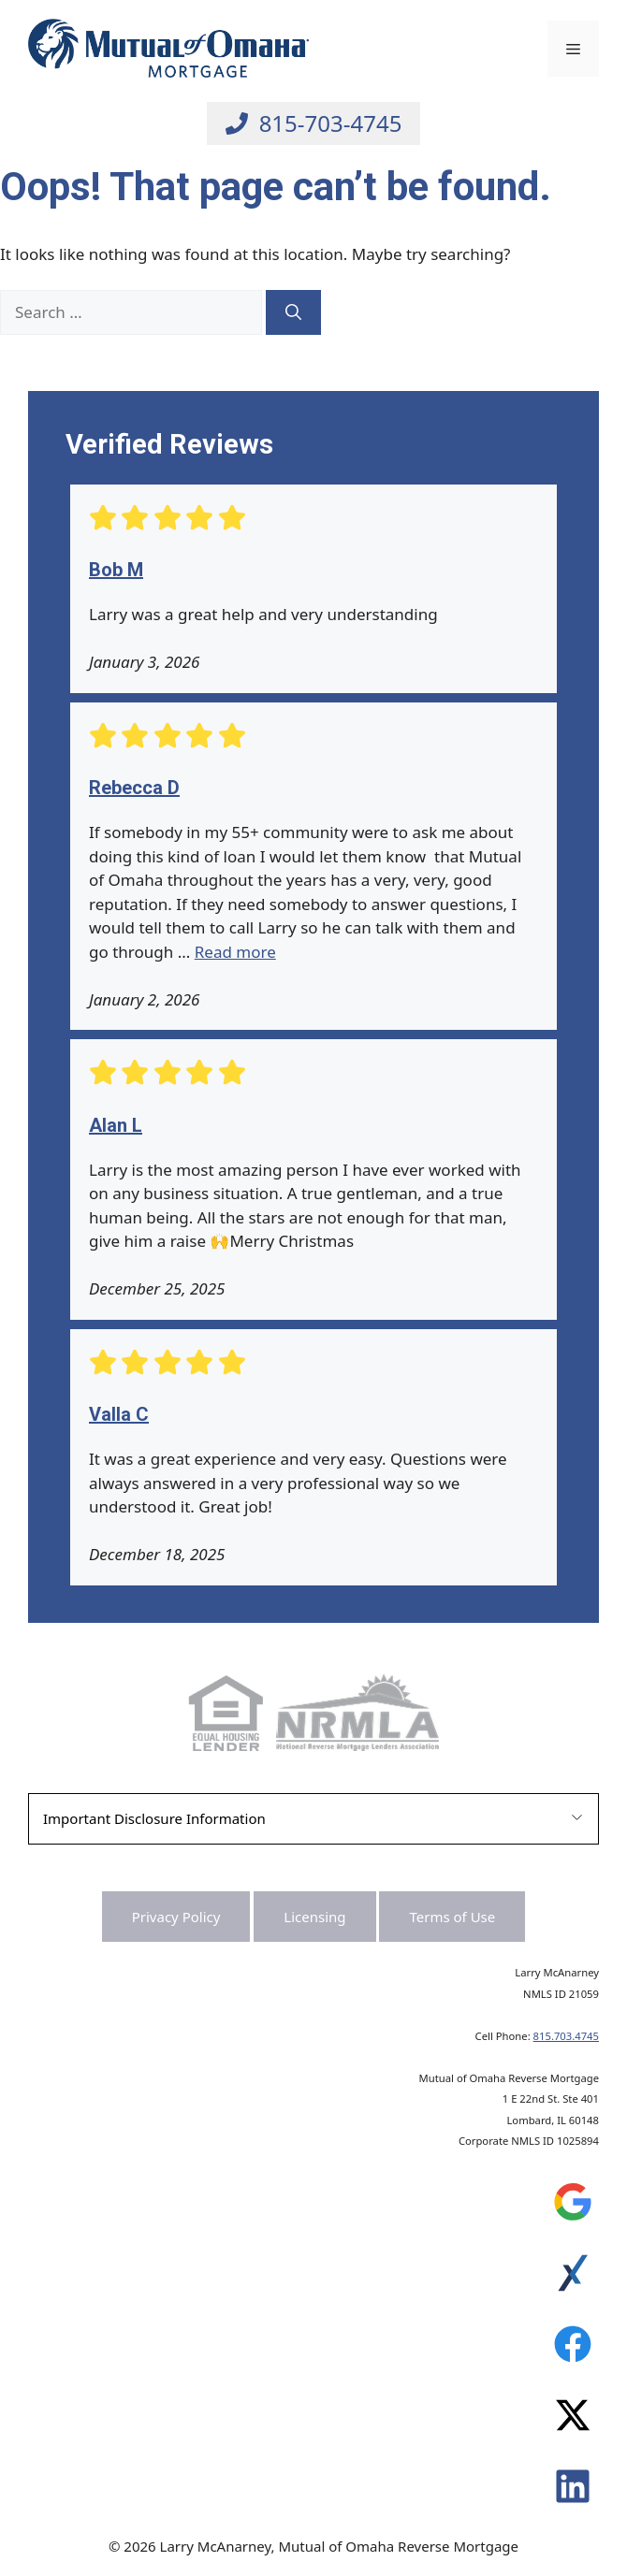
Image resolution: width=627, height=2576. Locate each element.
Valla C (119, 1414)
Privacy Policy (176, 1916)
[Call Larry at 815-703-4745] (314, 123)
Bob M (116, 569)
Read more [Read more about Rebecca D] (235, 951)
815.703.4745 (566, 2036)
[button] (313, 1819)
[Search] (293, 312)
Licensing (314, 1916)
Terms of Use (452, 1916)
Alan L (115, 1125)
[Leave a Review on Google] (573, 2206)
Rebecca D (134, 787)
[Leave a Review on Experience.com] (573, 2277)
